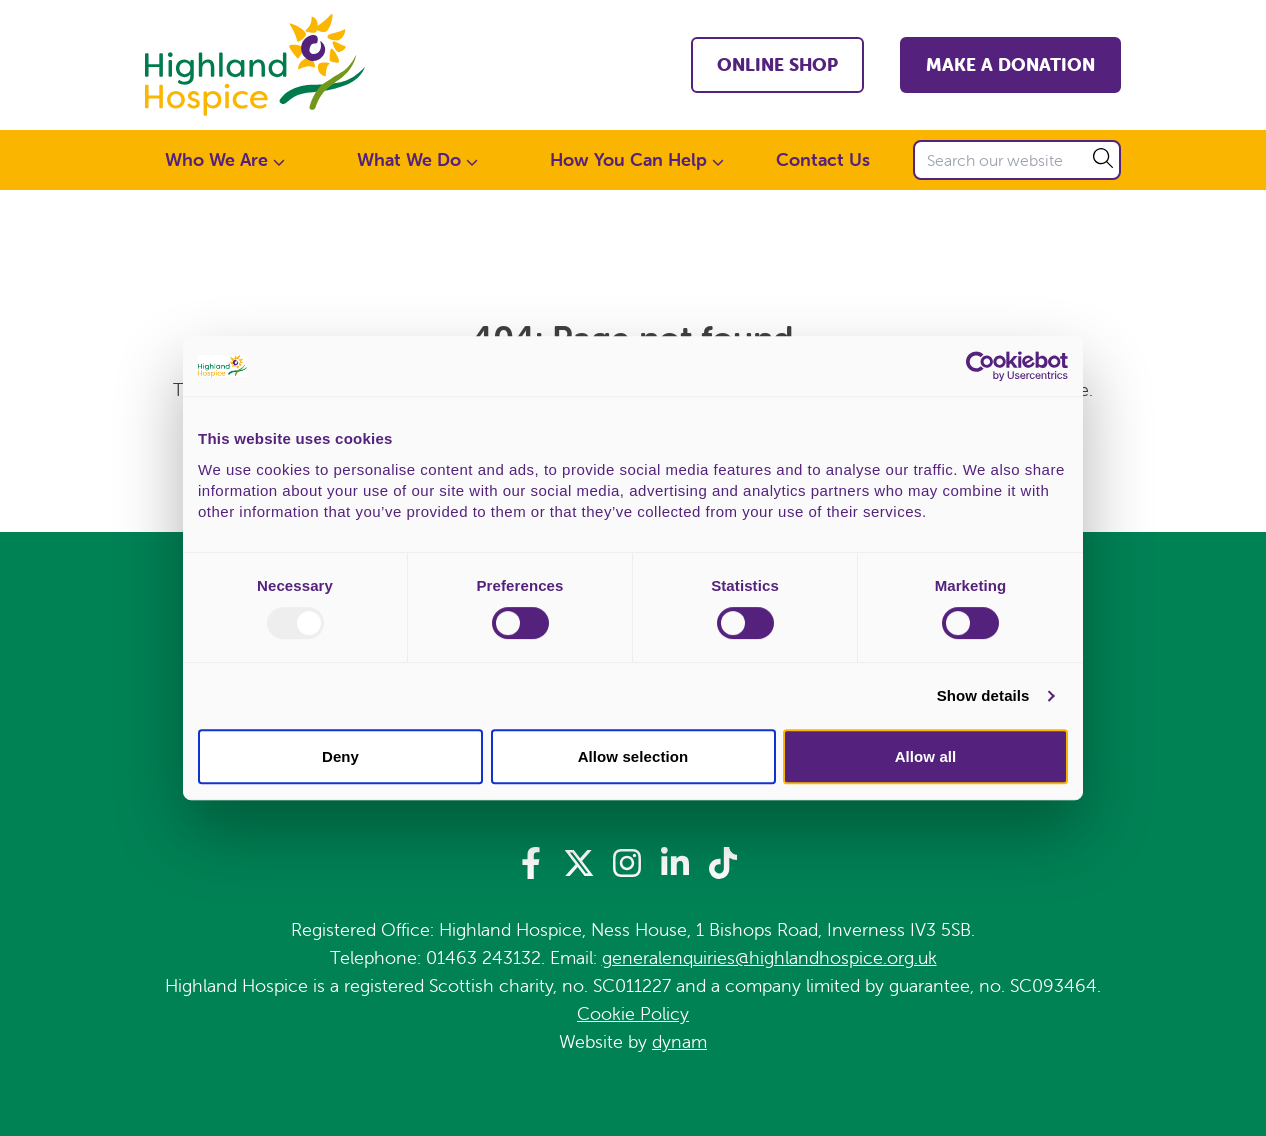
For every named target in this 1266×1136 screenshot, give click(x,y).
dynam (679, 1041)
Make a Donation (1010, 64)
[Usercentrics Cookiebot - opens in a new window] (980, 366)
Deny (340, 756)
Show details (983, 695)
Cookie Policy (633, 1013)
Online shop (777, 64)
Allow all (926, 756)
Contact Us (823, 159)
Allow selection (633, 756)
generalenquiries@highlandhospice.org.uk (769, 957)
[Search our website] (1017, 160)
